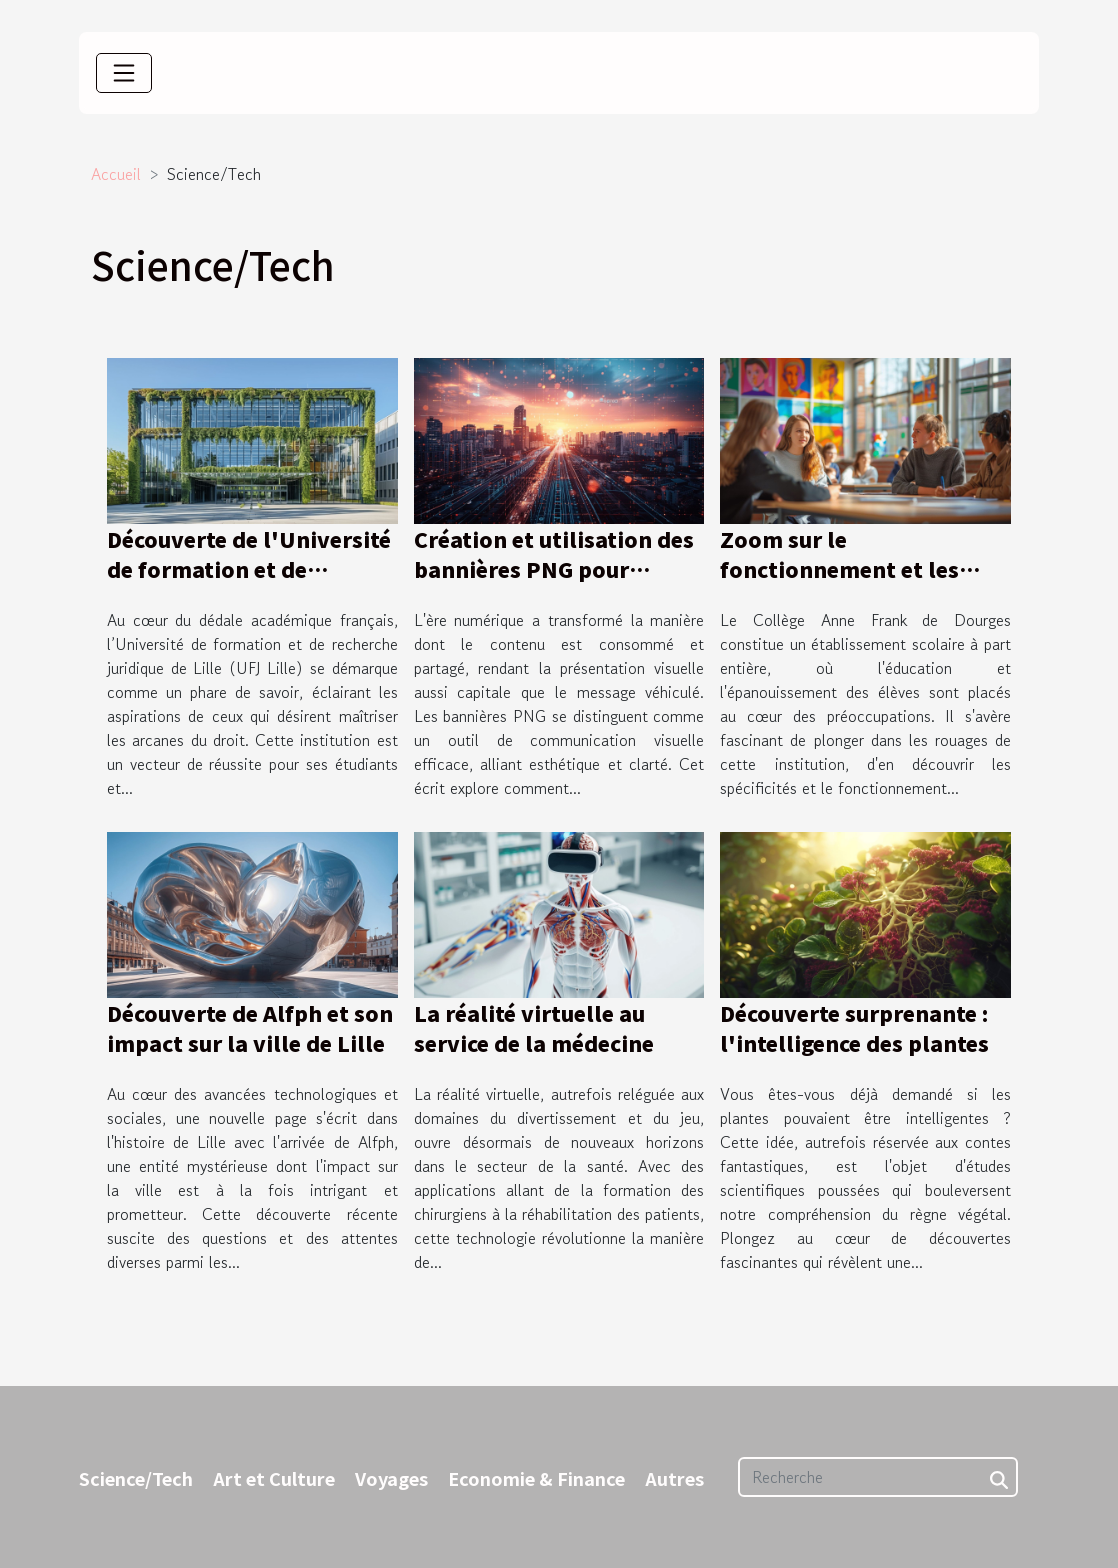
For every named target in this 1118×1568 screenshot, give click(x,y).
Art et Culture (274, 1478)
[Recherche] (878, 1477)
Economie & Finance (536, 1478)
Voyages (391, 1478)
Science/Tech (136, 1478)
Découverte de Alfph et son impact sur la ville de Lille (250, 1028)
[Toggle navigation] (124, 73)
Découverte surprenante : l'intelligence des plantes (854, 1028)
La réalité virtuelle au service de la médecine (534, 1028)
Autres (674, 1478)
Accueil (116, 174)
